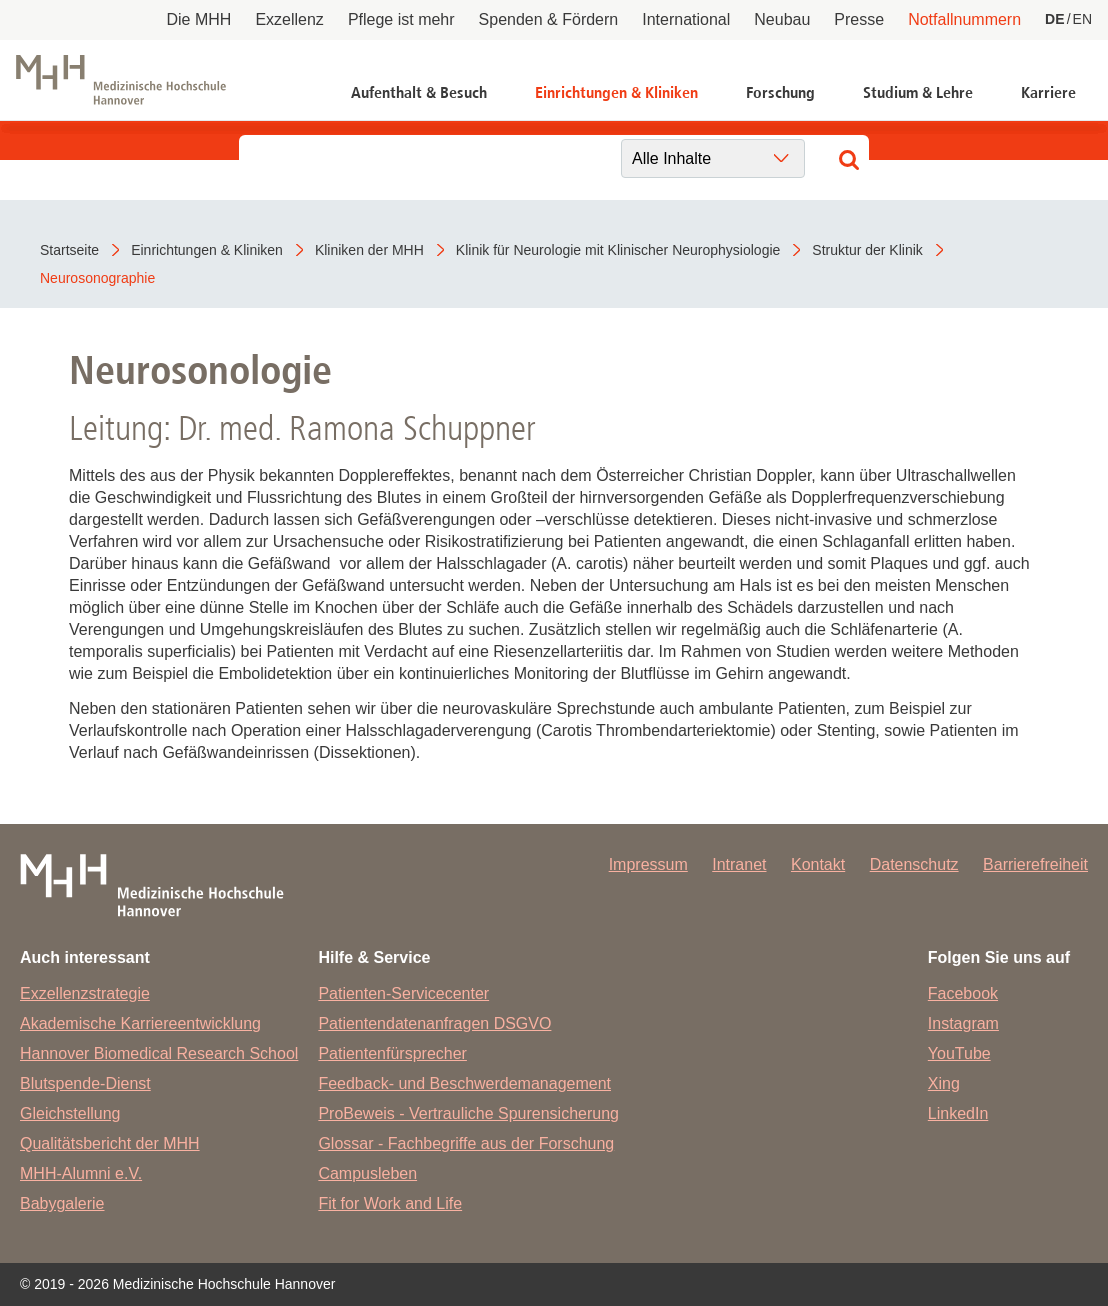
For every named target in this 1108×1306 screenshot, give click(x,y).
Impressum (648, 864)
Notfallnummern (964, 19)
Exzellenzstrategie (85, 993)
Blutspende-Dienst (85, 1083)
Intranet (739, 864)
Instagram (963, 1023)
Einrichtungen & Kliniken (616, 92)
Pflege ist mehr (401, 19)
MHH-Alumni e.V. (81, 1173)
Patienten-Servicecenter (403, 993)
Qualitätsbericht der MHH (110, 1143)
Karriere (1048, 92)
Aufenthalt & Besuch (419, 92)
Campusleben (367, 1173)
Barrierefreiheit (1035, 864)
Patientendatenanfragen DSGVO (434, 1023)
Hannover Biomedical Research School (159, 1053)
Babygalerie (62, 1203)
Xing (944, 1083)
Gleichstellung (70, 1113)
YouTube (959, 1053)
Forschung (780, 92)
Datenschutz (914, 864)
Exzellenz (289, 19)
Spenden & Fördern (549, 19)
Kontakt (818, 864)
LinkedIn (958, 1113)
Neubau (782, 19)
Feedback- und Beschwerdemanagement (464, 1083)
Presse (859, 19)
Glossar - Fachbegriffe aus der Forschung (466, 1143)
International (686, 19)
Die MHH (199, 19)
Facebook (963, 993)
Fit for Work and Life (390, 1203)
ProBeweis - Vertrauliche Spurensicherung (468, 1113)
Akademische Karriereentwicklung (140, 1023)
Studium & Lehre (918, 92)
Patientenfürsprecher (392, 1053)
